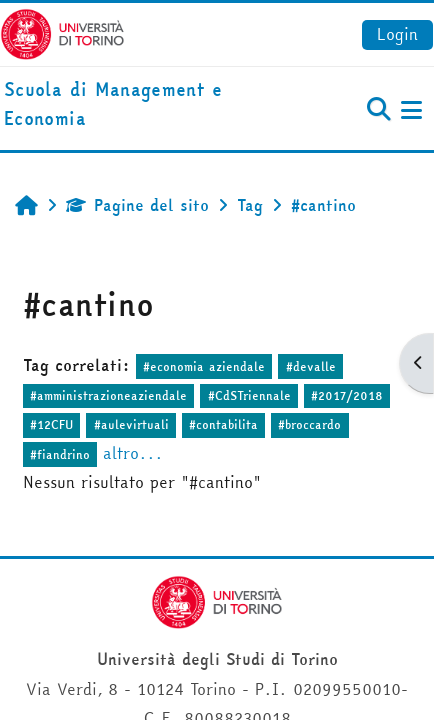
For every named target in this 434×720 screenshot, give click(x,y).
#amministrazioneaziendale (108, 395)
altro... (133, 453)
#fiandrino (60, 454)
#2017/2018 (347, 395)
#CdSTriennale (249, 395)
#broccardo (309, 424)
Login (397, 34)
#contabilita (223, 424)
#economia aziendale (204, 366)
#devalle (311, 366)
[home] (144, 105)
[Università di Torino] (62, 32)
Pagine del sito (137, 205)
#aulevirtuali (131, 424)
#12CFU (51, 424)
